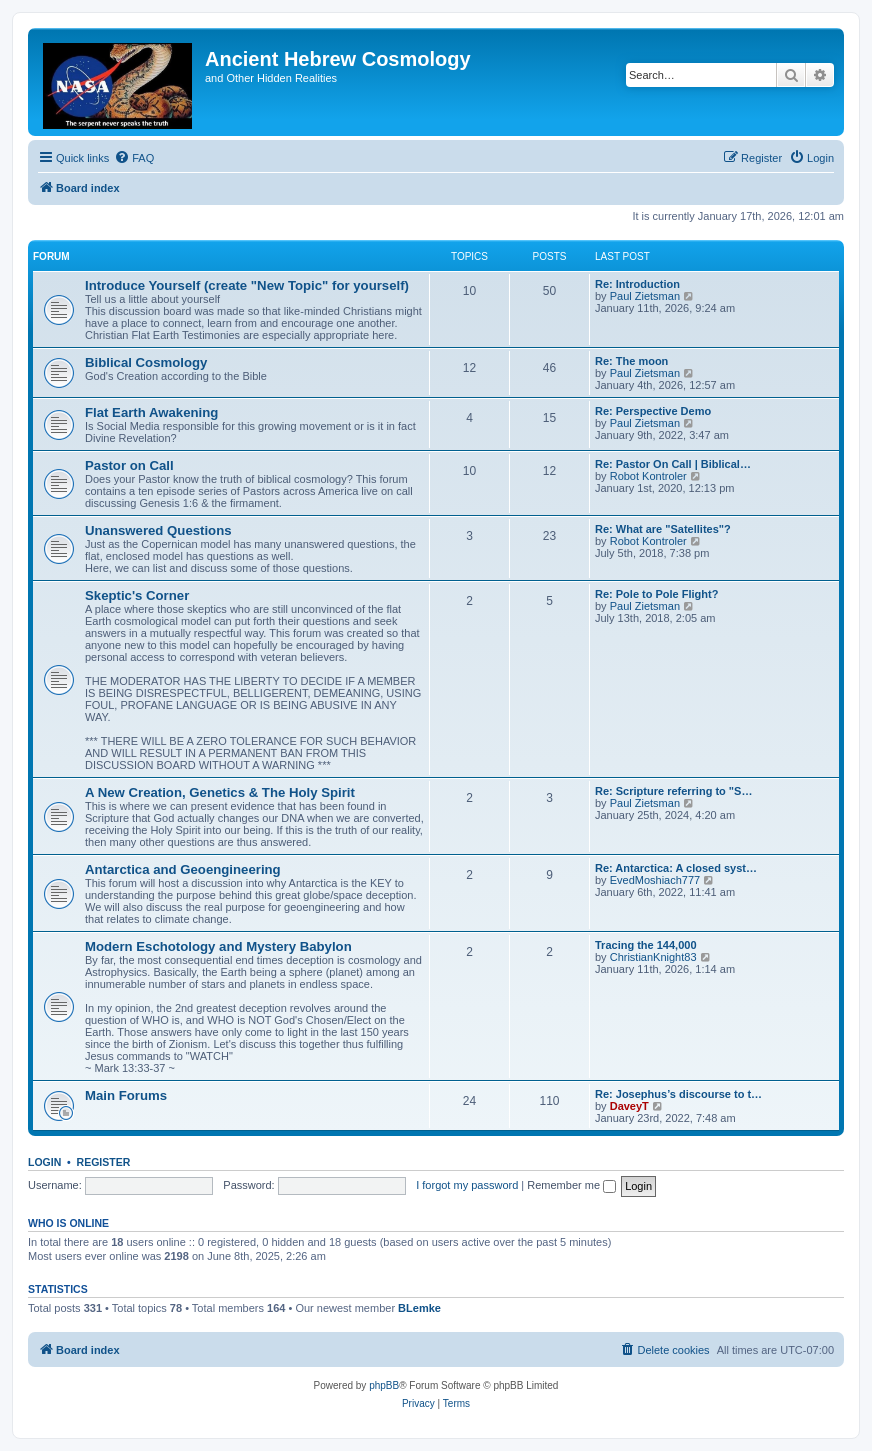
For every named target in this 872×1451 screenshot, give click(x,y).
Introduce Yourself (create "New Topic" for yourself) (247, 285)
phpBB (384, 1385)
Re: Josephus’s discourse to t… (678, 1094)
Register (104, 1162)
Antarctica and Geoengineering (183, 869)
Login (44, 1162)
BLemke (419, 1308)
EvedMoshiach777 (655, 880)
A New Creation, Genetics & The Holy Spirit (220, 792)
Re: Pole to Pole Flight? (656, 594)
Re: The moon (631, 361)
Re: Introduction (637, 284)
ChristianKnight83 (653, 957)
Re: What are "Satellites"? (663, 529)
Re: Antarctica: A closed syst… (676, 868)
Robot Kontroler (648, 476)
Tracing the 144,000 (646, 945)
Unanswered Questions (158, 530)
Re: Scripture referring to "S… (673, 791)
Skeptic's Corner (137, 595)
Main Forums (126, 1095)
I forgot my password (467, 1185)
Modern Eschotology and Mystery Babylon (218, 946)
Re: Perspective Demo (653, 411)
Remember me (571, 1185)
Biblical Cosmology (146, 362)
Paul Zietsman (645, 296)
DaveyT (629, 1106)
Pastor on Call (129, 465)
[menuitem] (134, 158)
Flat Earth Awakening (151, 412)
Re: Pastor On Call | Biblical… (673, 464)
